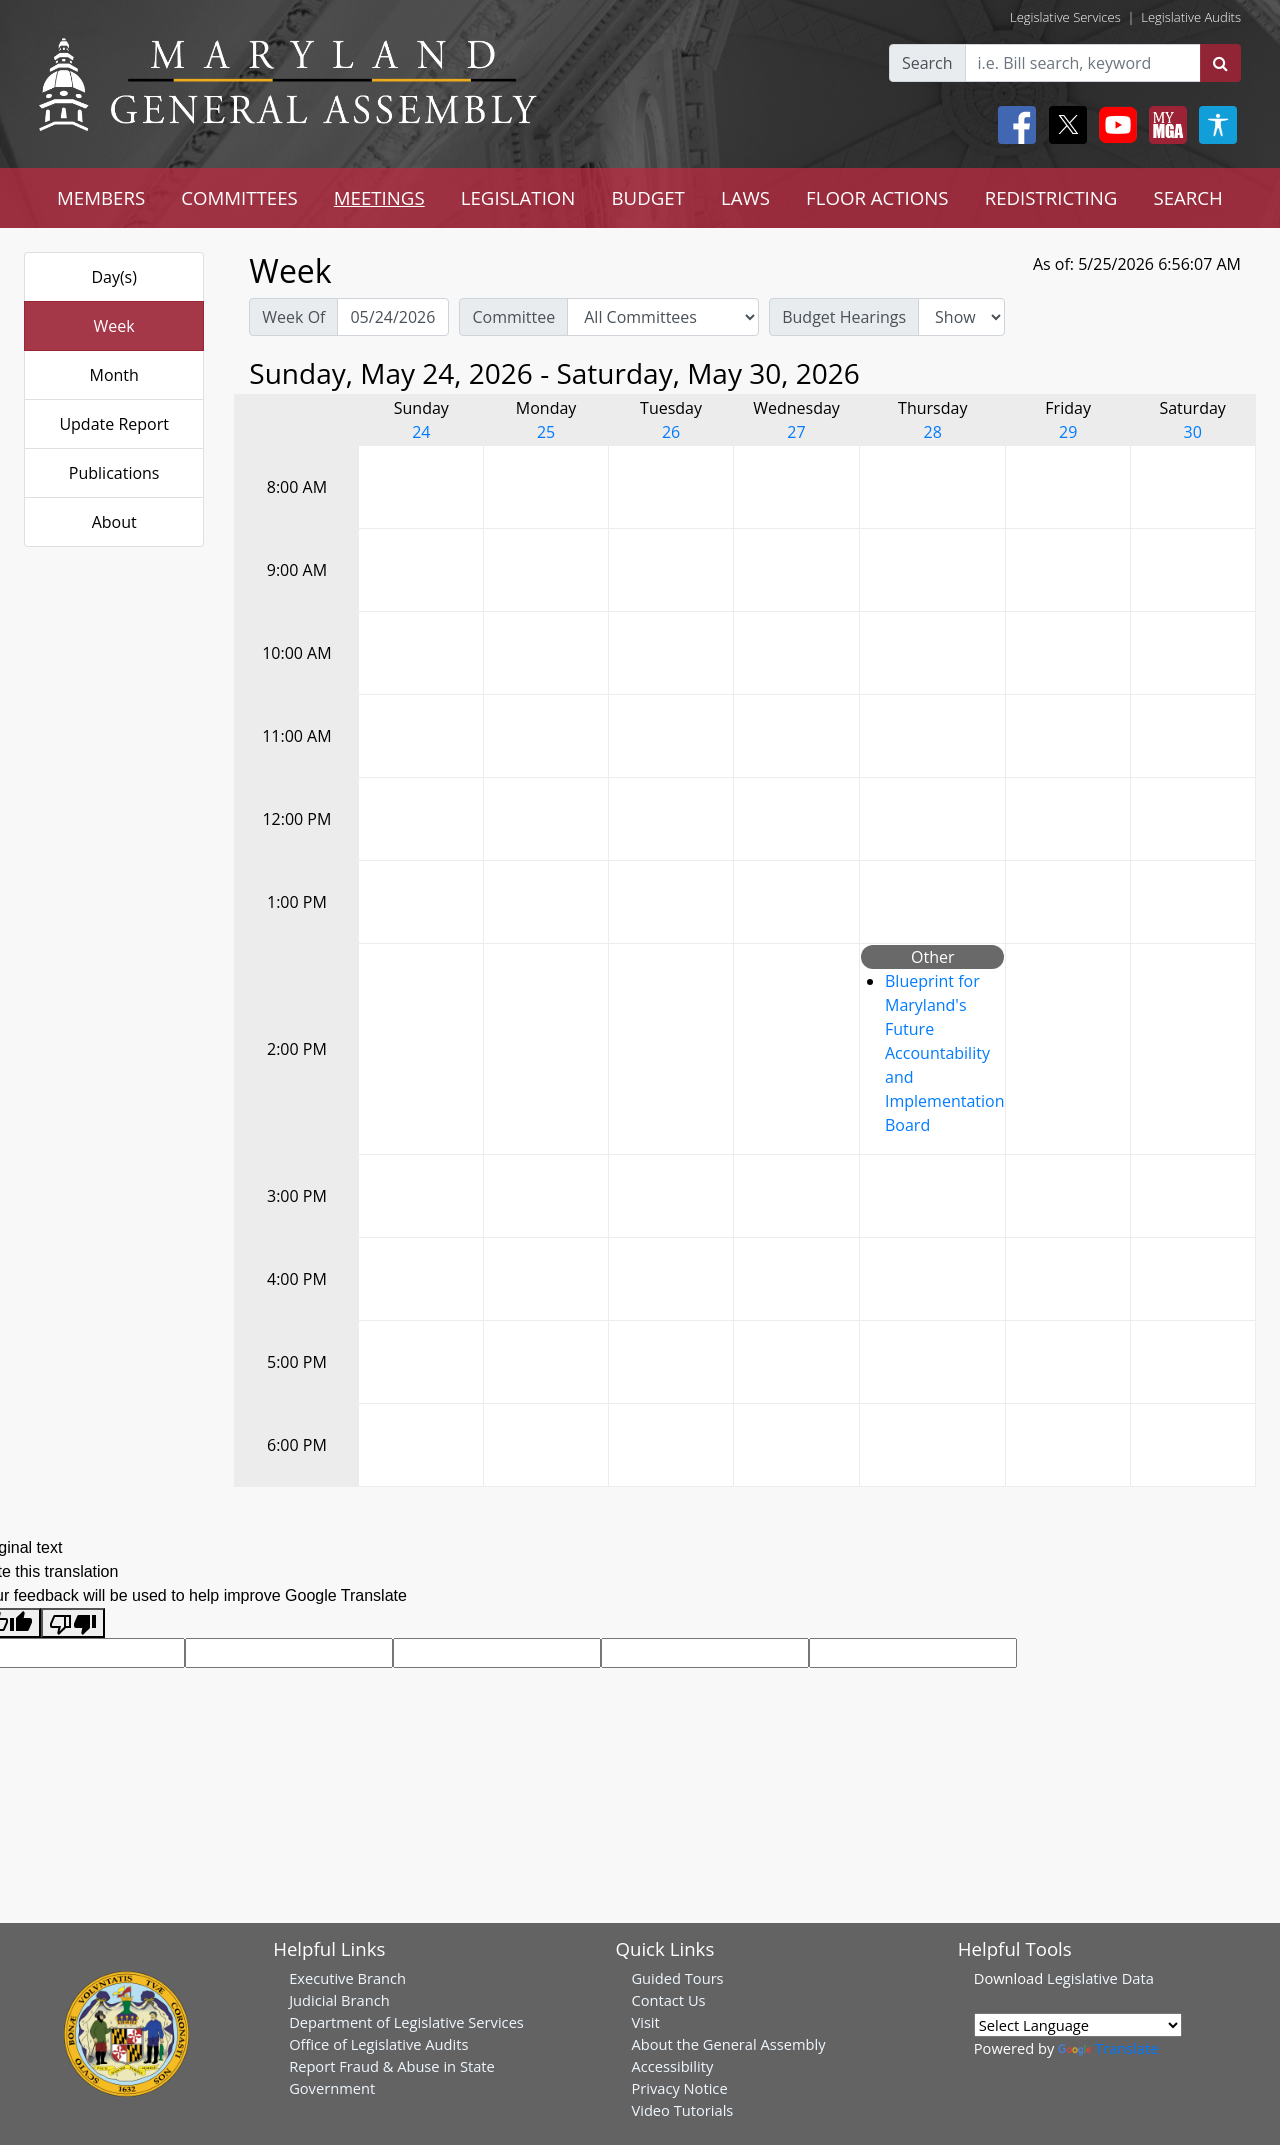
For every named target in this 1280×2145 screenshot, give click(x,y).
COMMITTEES (239, 197)
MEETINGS (379, 197)
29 (1068, 432)
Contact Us (668, 2000)
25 (546, 432)
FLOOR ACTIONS (877, 197)
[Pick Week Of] (393, 317)
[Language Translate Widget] (1078, 2025)
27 (796, 432)
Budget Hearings (844, 317)
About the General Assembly (728, 2044)
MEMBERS (101, 197)
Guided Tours (677, 1978)
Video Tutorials (682, 2110)
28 (933, 432)
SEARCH (1187, 197)
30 (1192, 432)
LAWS (745, 197)
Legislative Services (1065, 17)
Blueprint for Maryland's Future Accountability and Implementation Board (944, 1053)
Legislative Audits (1191, 17)
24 (421, 432)
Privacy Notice (679, 2088)
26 (671, 432)
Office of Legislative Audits (378, 2044)
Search (927, 63)
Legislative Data (1100, 1978)
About (114, 522)
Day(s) (114, 277)
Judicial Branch (339, 2000)
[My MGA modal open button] (1164, 125)
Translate (1108, 2048)
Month (113, 375)
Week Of (293, 317)
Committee (513, 317)
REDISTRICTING (1051, 197)
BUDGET (647, 197)
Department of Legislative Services (406, 2022)
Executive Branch (347, 1978)
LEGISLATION (518, 197)
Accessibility (672, 2066)
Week (114, 326)
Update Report (114, 424)
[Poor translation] (73, 1623)
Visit (645, 2022)
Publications (114, 473)
